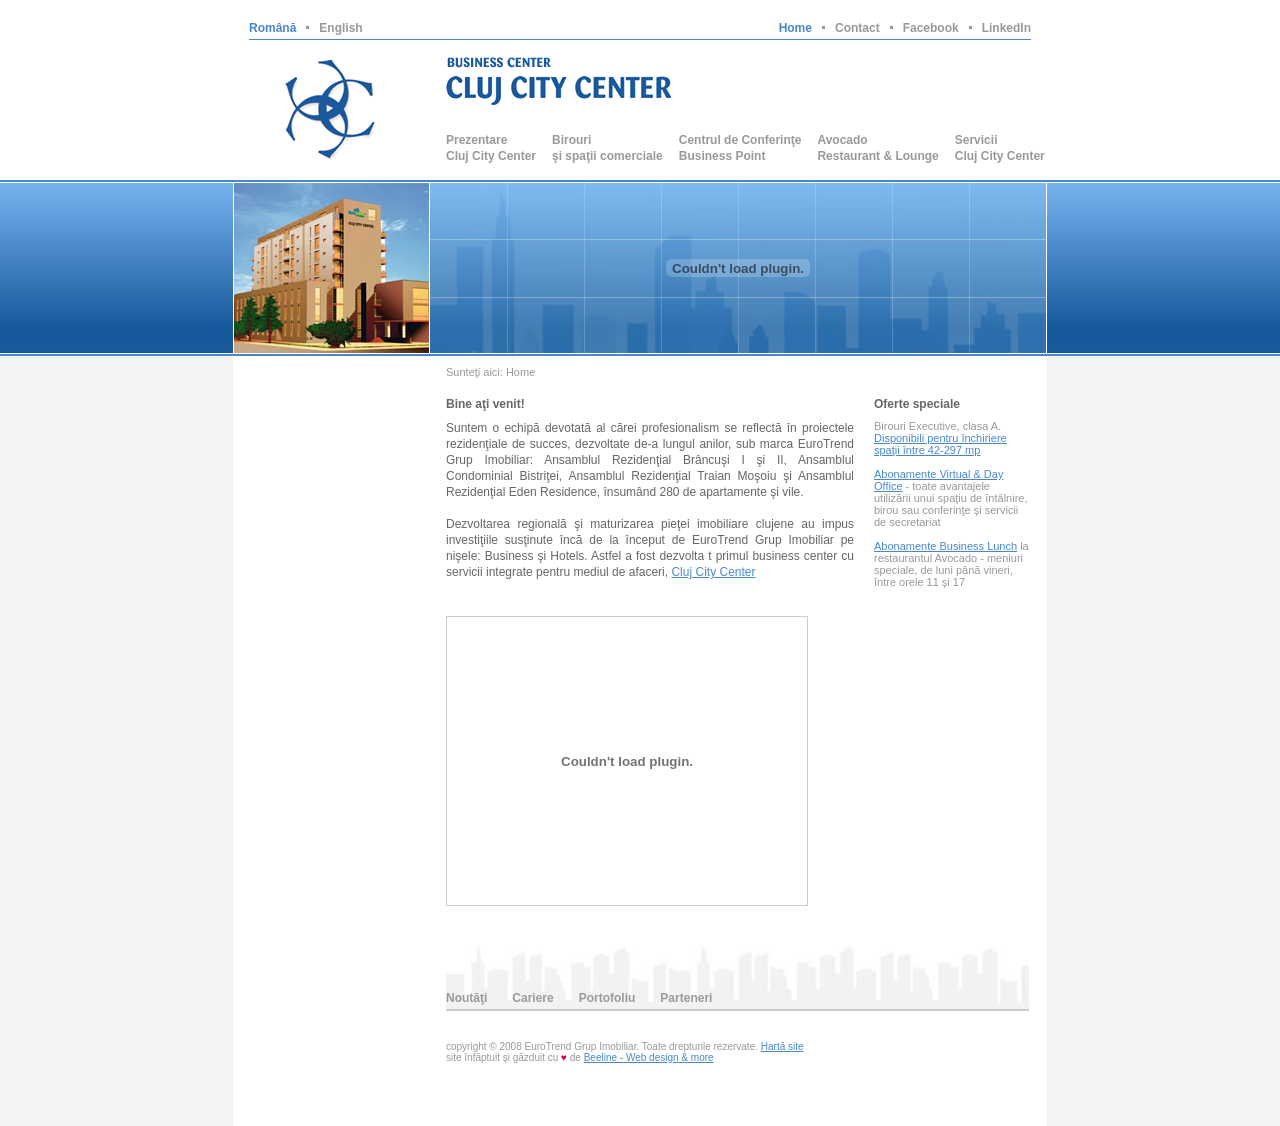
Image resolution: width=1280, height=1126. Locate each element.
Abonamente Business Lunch (945, 546)
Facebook (931, 28)
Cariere (532, 998)
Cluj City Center (713, 572)
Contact (857, 28)
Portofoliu (607, 998)
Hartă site (782, 1046)
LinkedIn (1006, 28)
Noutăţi (466, 998)
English (340, 28)
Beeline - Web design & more (649, 1057)
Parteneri (686, 998)
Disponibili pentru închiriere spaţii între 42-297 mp (940, 444)
